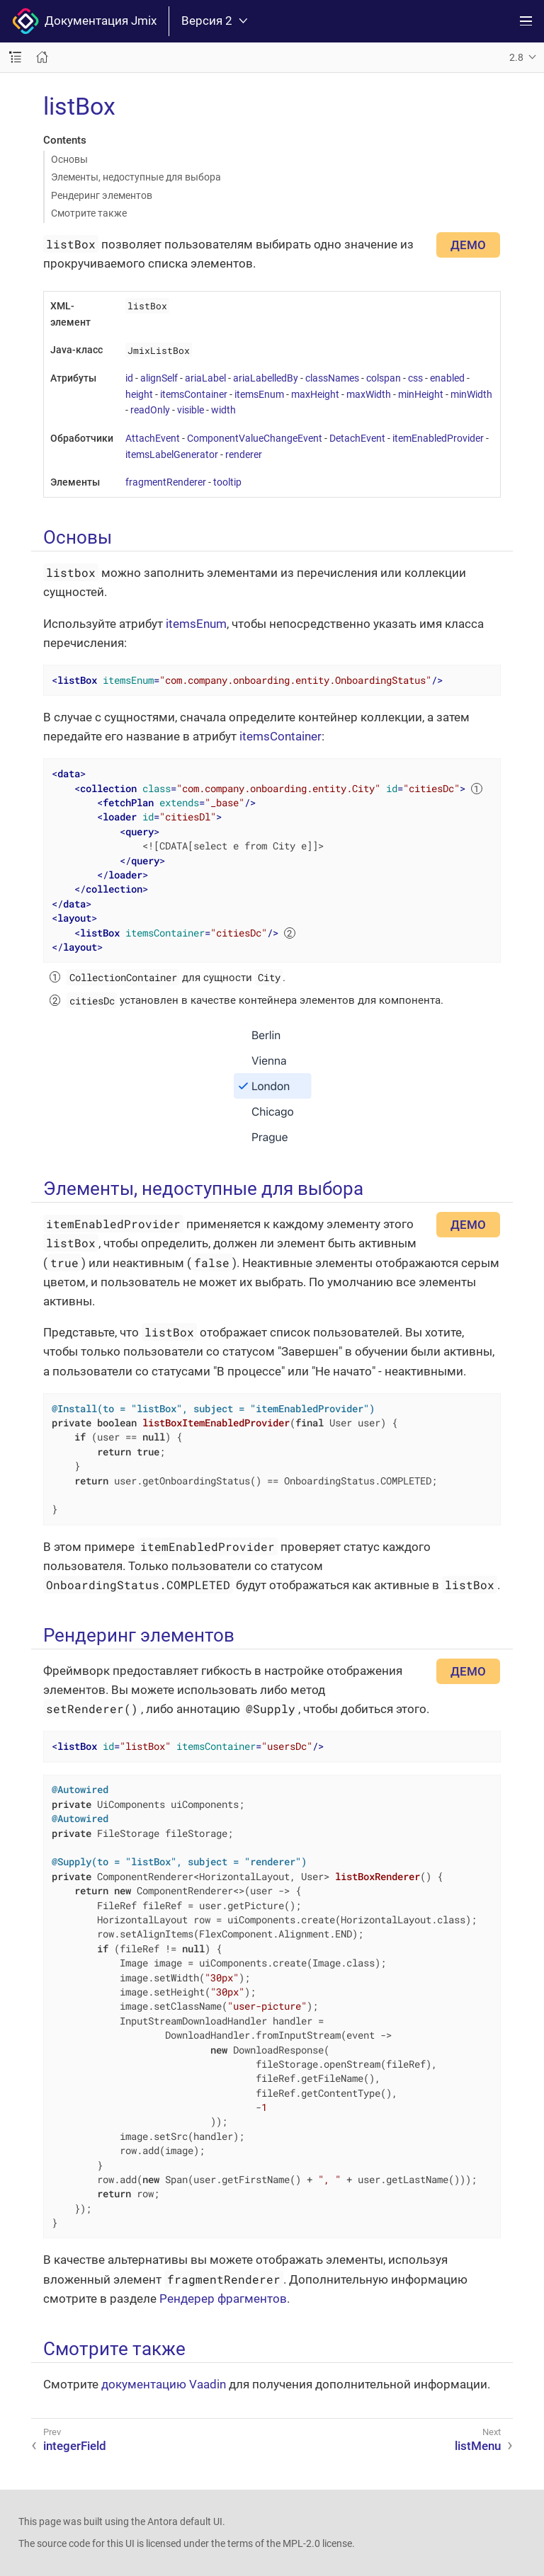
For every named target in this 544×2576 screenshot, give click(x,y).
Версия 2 (214, 21)
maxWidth (368, 394)
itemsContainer (193, 394)
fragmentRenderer (165, 482)
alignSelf (159, 378)
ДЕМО (468, 245)
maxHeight (315, 394)
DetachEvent (357, 438)
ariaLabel (205, 378)
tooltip (227, 482)
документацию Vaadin (163, 2384)
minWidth (471, 394)
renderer (243, 454)
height (139, 394)
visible (190, 410)
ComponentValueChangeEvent (254, 438)
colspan (383, 378)
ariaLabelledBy (265, 378)
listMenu (478, 2446)
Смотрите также (89, 213)
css (415, 378)
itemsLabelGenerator (171, 454)
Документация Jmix (84, 21)
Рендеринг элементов (101, 195)
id (129, 378)
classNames (332, 378)
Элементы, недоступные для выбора (136, 177)
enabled (447, 378)
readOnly (150, 410)
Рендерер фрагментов (223, 2298)
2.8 (516, 57)
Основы (69, 159)
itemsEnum (259, 394)
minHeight (420, 394)
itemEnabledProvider (438, 438)
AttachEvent (152, 438)
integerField (74, 2446)
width (223, 410)
